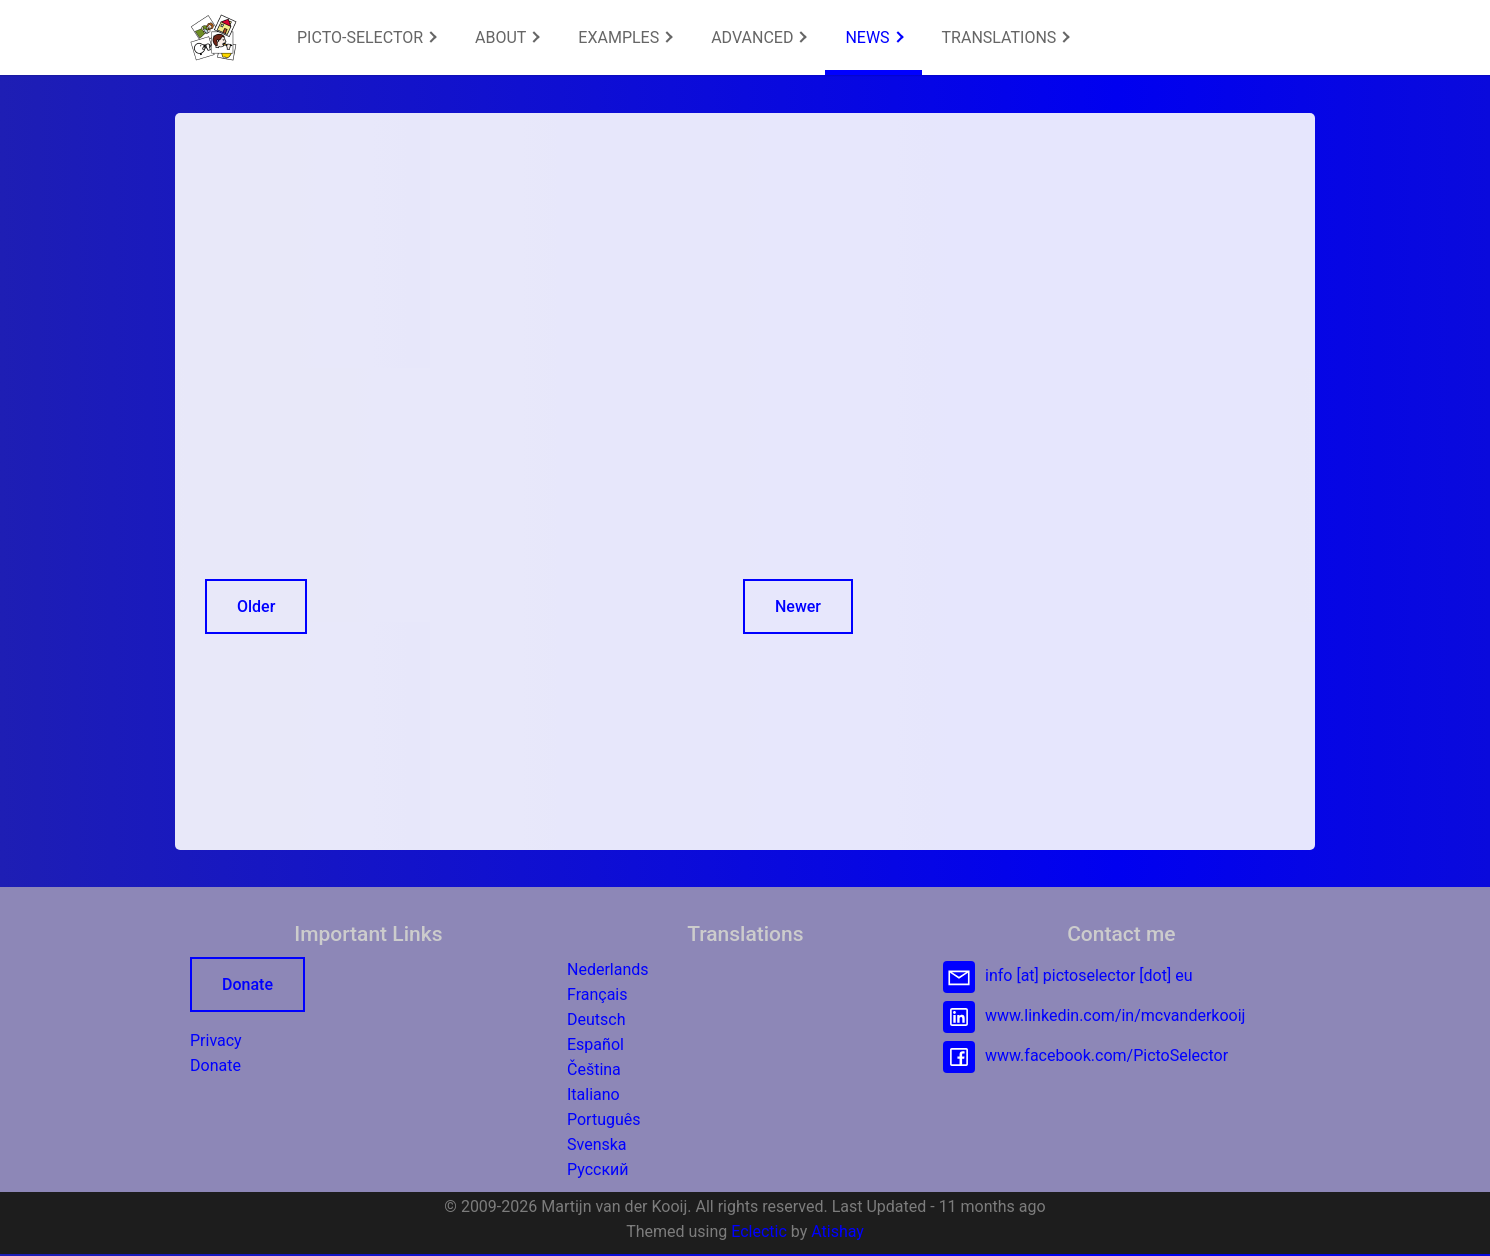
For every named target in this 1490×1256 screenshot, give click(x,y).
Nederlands (608, 969)
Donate (247, 984)
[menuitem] (366, 37)
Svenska (597, 1144)
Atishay (837, 1231)
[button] (213, 37)
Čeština (594, 1069)
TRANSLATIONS (1006, 37)
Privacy (216, 1040)
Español (595, 1044)
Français (597, 994)
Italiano (593, 1094)
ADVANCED (759, 37)
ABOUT (507, 37)
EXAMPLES (625, 37)
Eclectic (759, 1231)
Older (256, 606)
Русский (598, 1169)
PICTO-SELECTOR (367, 37)
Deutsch (596, 1019)
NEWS (874, 37)
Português (604, 1119)
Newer (798, 606)
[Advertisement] (533, 283)
